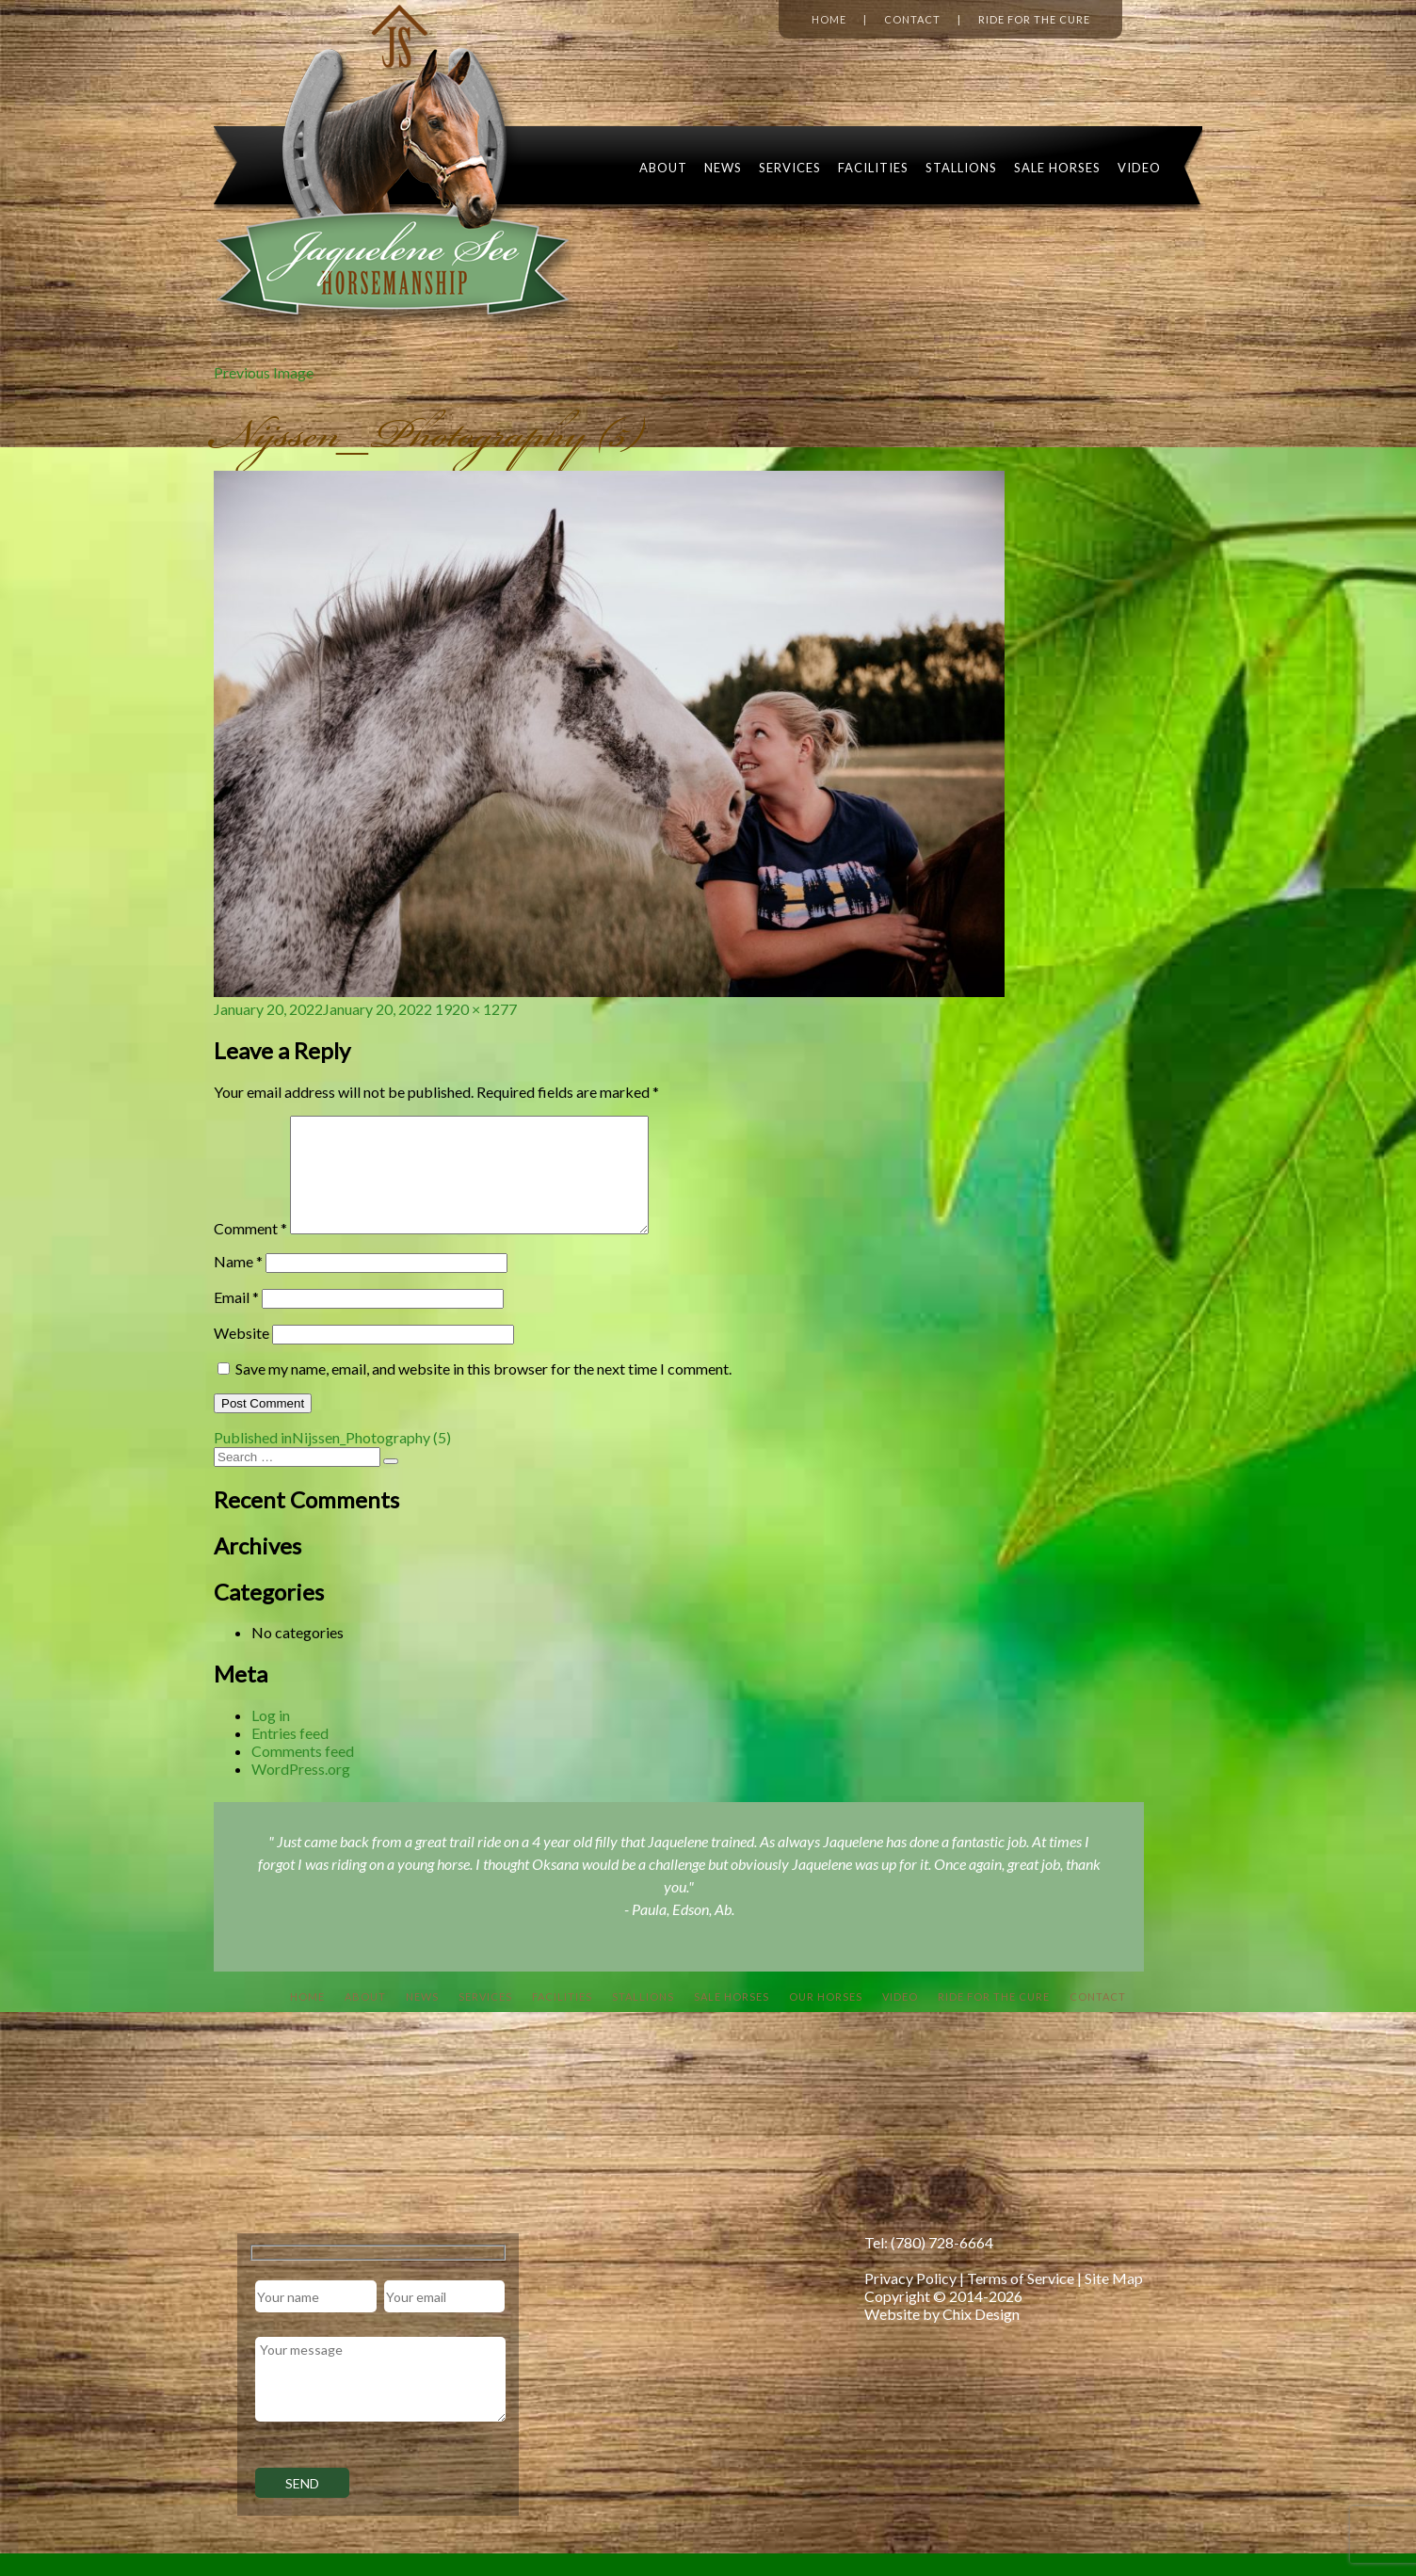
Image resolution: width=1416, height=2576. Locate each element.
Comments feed (302, 1773)
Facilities (873, 167)
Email (236, 1319)
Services (790, 167)
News (723, 167)
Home (829, 19)
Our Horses (825, 2019)
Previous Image (264, 372)
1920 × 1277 (476, 1009)
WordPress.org (300, 1791)
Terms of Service (1020, 2301)
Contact (912, 19)
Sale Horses (1057, 167)
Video (1139, 167)
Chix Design (981, 2336)
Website (241, 1355)
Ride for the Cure (1034, 19)
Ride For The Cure (994, 2019)
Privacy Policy (910, 2301)
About (663, 167)
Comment (250, 1251)
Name (238, 1284)
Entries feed (290, 1755)
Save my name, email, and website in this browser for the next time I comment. (483, 1391)
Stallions (961, 167)
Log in (270, 1738)
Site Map (1114, 2301)
